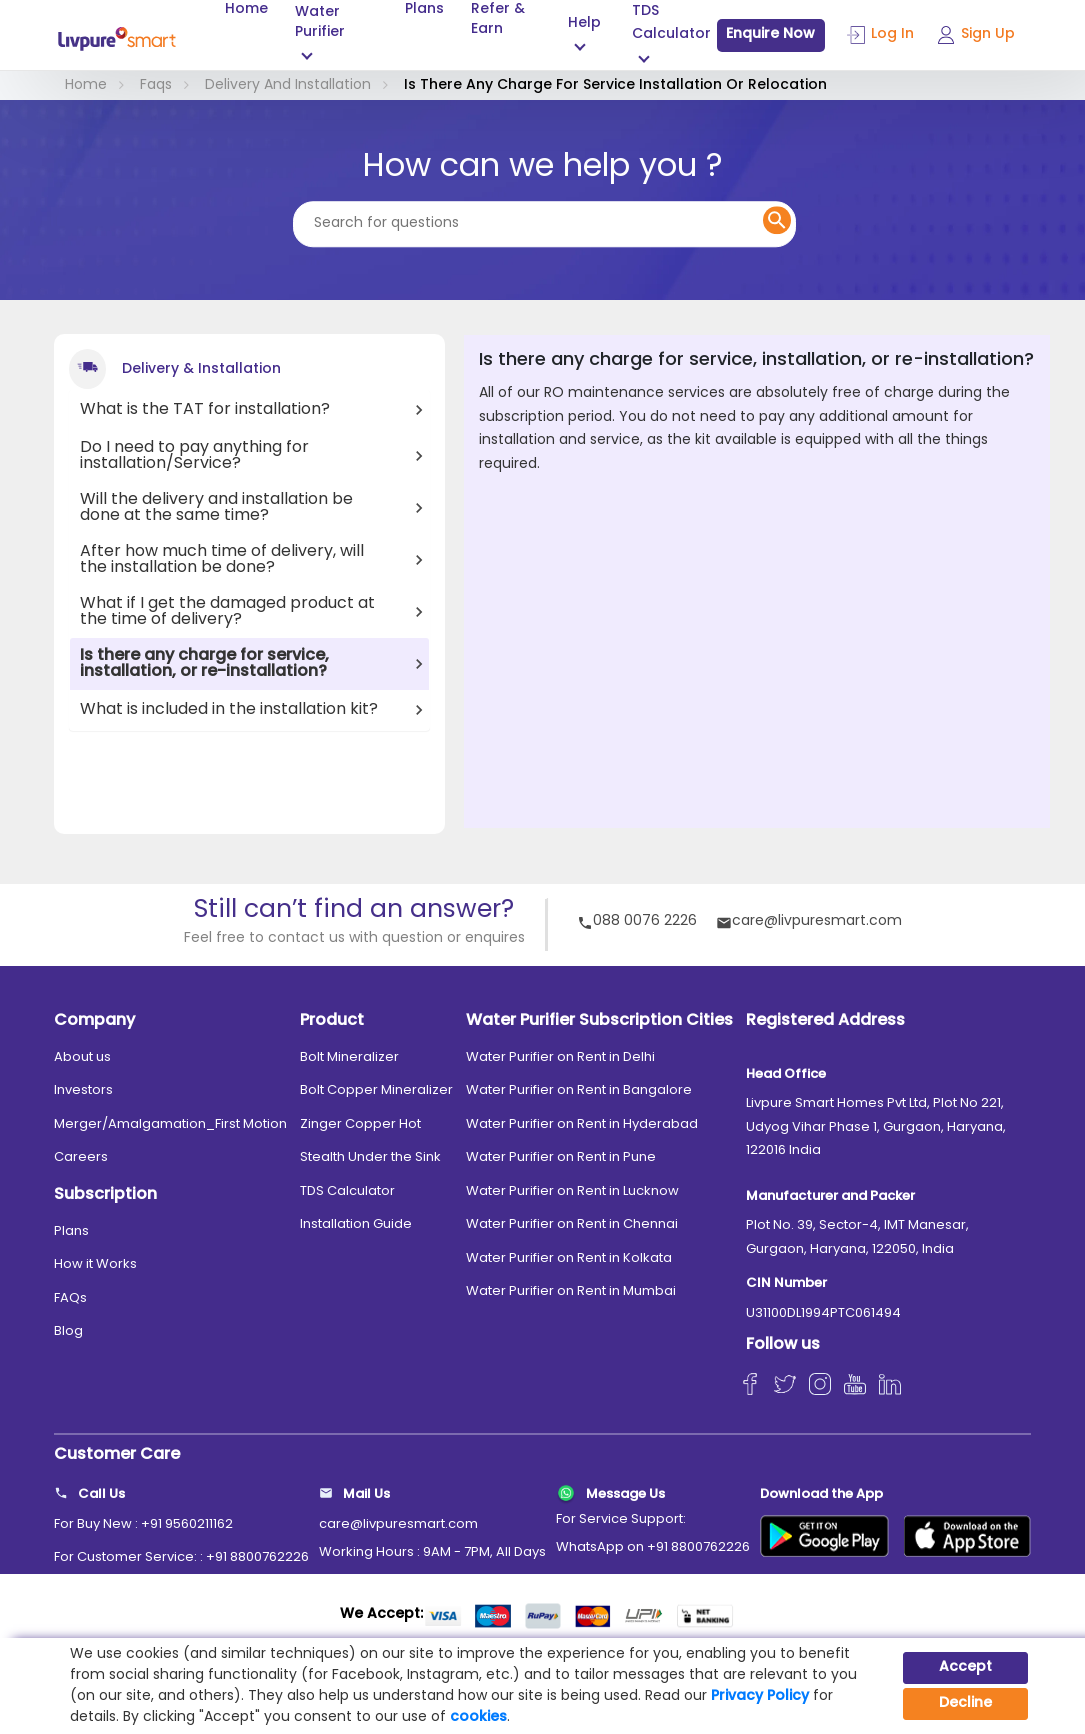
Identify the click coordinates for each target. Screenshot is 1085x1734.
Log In (880, 34)
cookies (478, 1717)
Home (246, 10)
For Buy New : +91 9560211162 (143, 1524)
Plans (424, 10)
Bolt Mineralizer (349, 1057)
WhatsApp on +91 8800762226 (653, 1547)
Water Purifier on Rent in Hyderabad (582, 1124)
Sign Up (976, 34)
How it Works (95, 1264)
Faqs (156, 85)
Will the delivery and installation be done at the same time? (216, 508)
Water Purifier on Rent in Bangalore (579, 1090)
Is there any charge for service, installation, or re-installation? (204, 664)
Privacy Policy (760, 1696)
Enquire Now (770, 34)
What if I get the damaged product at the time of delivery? (227, 612)
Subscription (105, 1195)
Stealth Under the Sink (370, 1157)
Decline (965, 1703)
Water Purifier (320, 23)
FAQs (70, 1298)
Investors (83, 1090)
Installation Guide (356, 1224)
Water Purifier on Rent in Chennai (572, 1224)
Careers (81, 1157)
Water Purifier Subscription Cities (599, 1021)
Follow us (783, 1345)
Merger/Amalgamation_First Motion (170, 1124)
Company (94, 1021)
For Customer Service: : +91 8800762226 (181, 1557)
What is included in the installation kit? (229, 710)
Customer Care (117, 1455)
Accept (965, 1667)
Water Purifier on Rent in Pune (561, 1157)
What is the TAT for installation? (205, 410)
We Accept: (381, 1614)
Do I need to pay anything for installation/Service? (194, 456)
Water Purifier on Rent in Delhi (560, 1057)
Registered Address (825, 1021)
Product (332, 1021)
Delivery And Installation (288, 85)
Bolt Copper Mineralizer (376, 1090)
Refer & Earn (498, 20)
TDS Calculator (347, 1191)
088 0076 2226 (637, 923)
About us (82, 1057)
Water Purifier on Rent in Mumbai (571, 1291)
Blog (68, 1331)
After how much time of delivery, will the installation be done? (222, 560)
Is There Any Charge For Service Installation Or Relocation (615, 85)
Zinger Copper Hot (360, 1124)
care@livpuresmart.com (809, 923)
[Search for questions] (544, 224)
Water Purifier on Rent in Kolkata (569, 1258)
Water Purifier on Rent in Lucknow (572, 1191)
